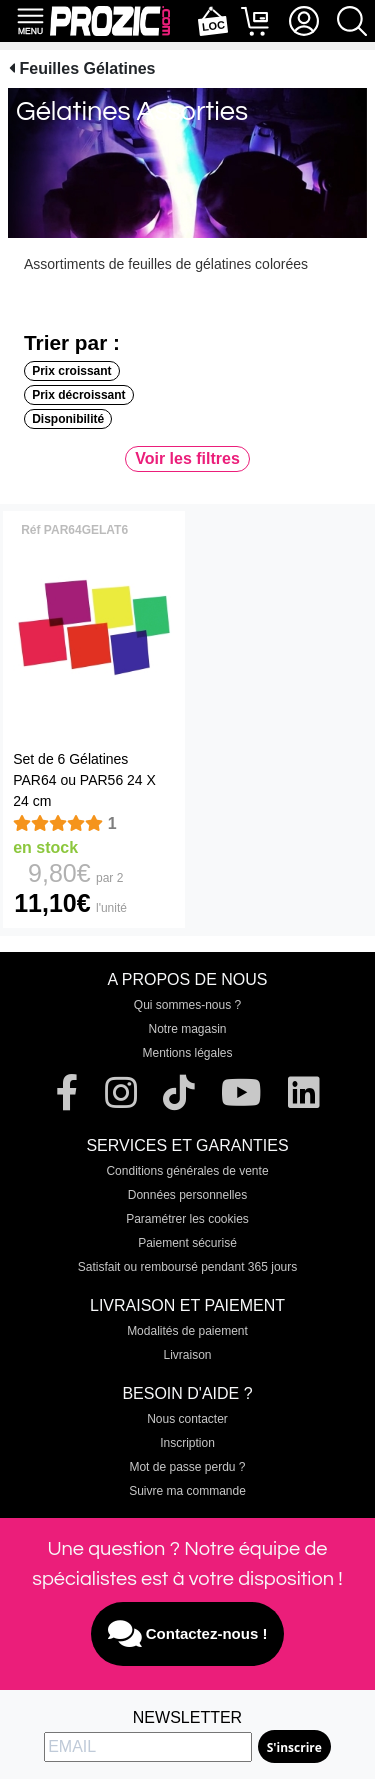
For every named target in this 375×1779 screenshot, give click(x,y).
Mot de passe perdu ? (187, 1467)
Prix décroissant (78, 395)
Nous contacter (187, 1419)
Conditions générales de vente (187, 1171)
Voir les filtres (187, 458)
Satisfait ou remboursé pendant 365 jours (187, 1267)
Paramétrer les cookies (187, 1219)
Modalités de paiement (187, 1331)
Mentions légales (187, 1053)
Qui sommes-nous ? (187, 1005)
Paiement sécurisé (187, 1243)
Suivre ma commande (187, 1491)
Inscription (187, 1443)
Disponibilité (68, 419)
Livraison (187, 1355)
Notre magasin (187, 1029)
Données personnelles (187, 1195)
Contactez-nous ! (188, 1634)
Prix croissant (71, 371)
